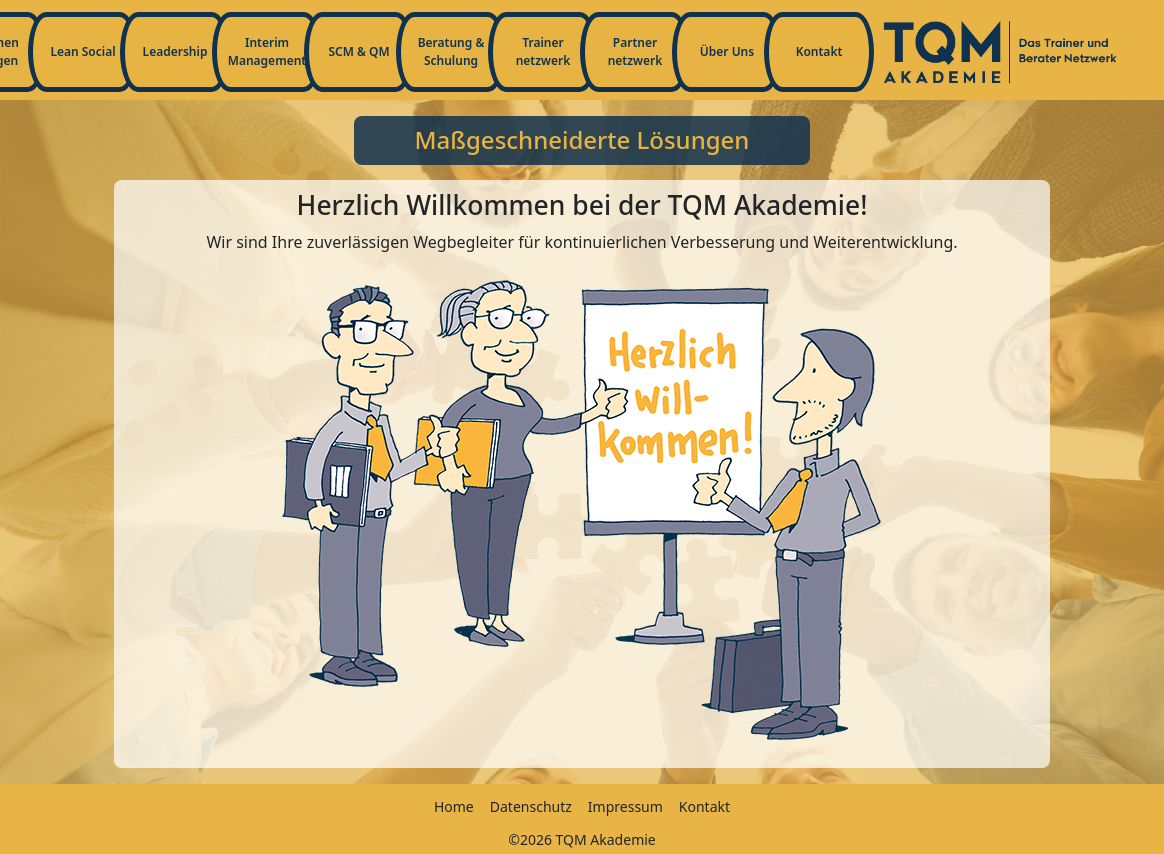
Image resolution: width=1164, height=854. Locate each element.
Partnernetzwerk (635, 51)
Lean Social (82, 51)
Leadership (175, 51)
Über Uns (727, 51)
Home (454, 806)
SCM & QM (358, 51)
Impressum (625, 806)
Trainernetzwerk (543, 51)
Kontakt (819, 51)
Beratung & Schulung (451, 51)
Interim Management (267, 51)
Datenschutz (531, 806)
